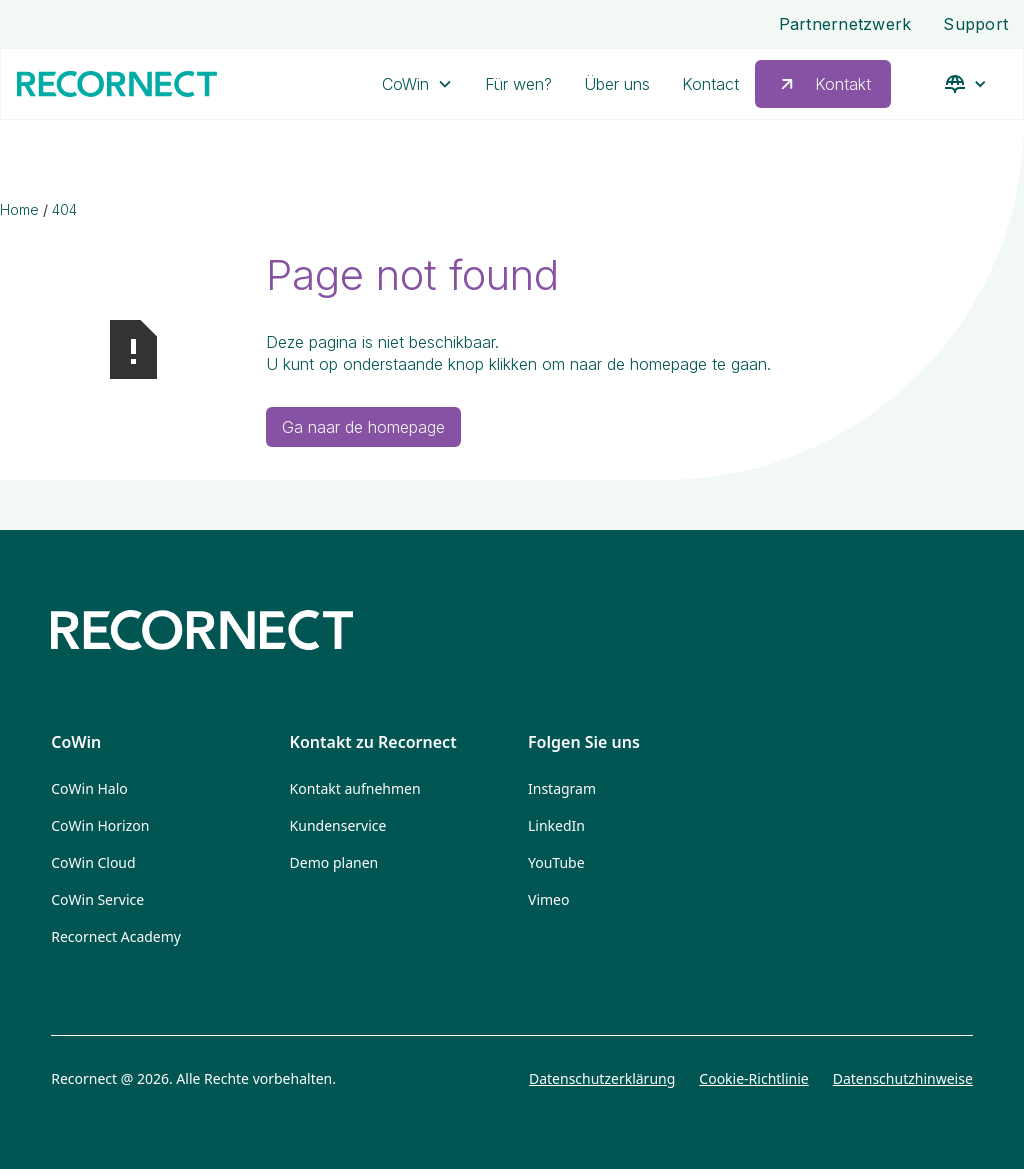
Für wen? (518, 84)
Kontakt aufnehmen (355, 788)
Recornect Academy (116, 936)
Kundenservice (338, 825)
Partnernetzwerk (845, 24)
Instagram (562, 788)
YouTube (556, 862)
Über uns (617, 84)
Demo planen (334, 862)
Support (975, 24)
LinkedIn (556, 825)
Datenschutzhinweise (903, 1078)
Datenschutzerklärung (602, 1078)
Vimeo (548, 899)
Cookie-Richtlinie (753, 1078)
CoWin (405, 84)
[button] (417, 84)
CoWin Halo (89, 788)
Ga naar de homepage (363, 427)
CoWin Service (97, 899)
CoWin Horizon (100, 825)
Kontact (710, 84)
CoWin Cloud (93, 862)
